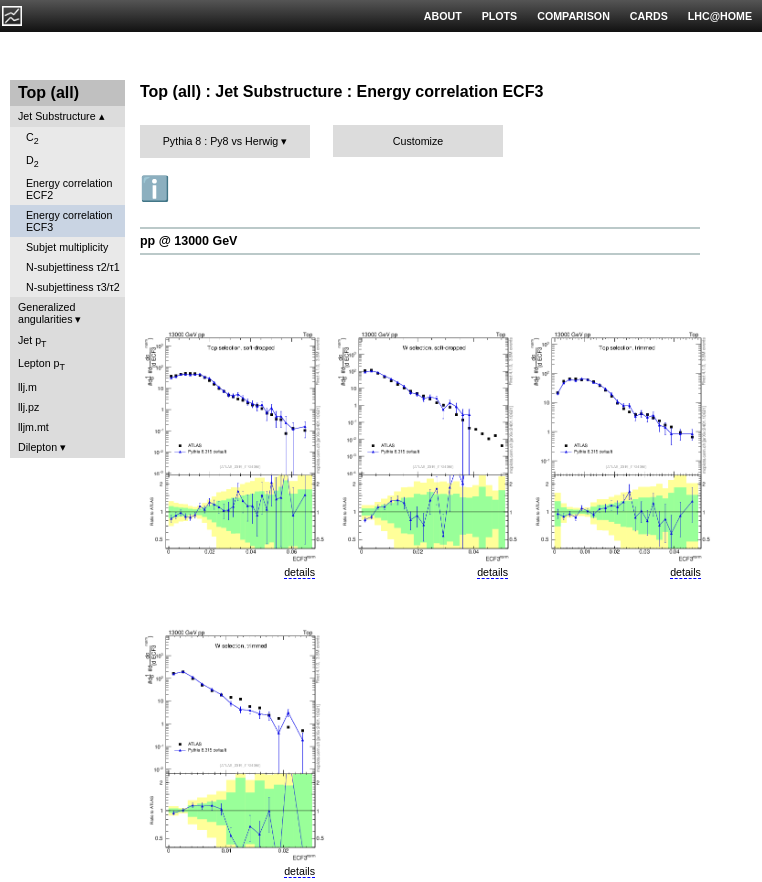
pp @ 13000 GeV (188, 241)
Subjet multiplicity (67, 247)
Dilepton (37, 447)
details (299, 572)
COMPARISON (573, 16)
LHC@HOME (720, 16)
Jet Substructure (57, 116)
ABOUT (443, 16)
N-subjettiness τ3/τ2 (73, 287)
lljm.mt (33, 427)
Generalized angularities (46, 313)
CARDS (649, 16)
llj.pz (28, 407)
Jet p (32, 341)
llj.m (27, 387)
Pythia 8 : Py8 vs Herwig (221, 141)
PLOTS (500, 16)
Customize (418, 141)
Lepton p (41, 364)
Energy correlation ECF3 (69, 221)
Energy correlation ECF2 (69, 189)
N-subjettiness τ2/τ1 (73, 267)
